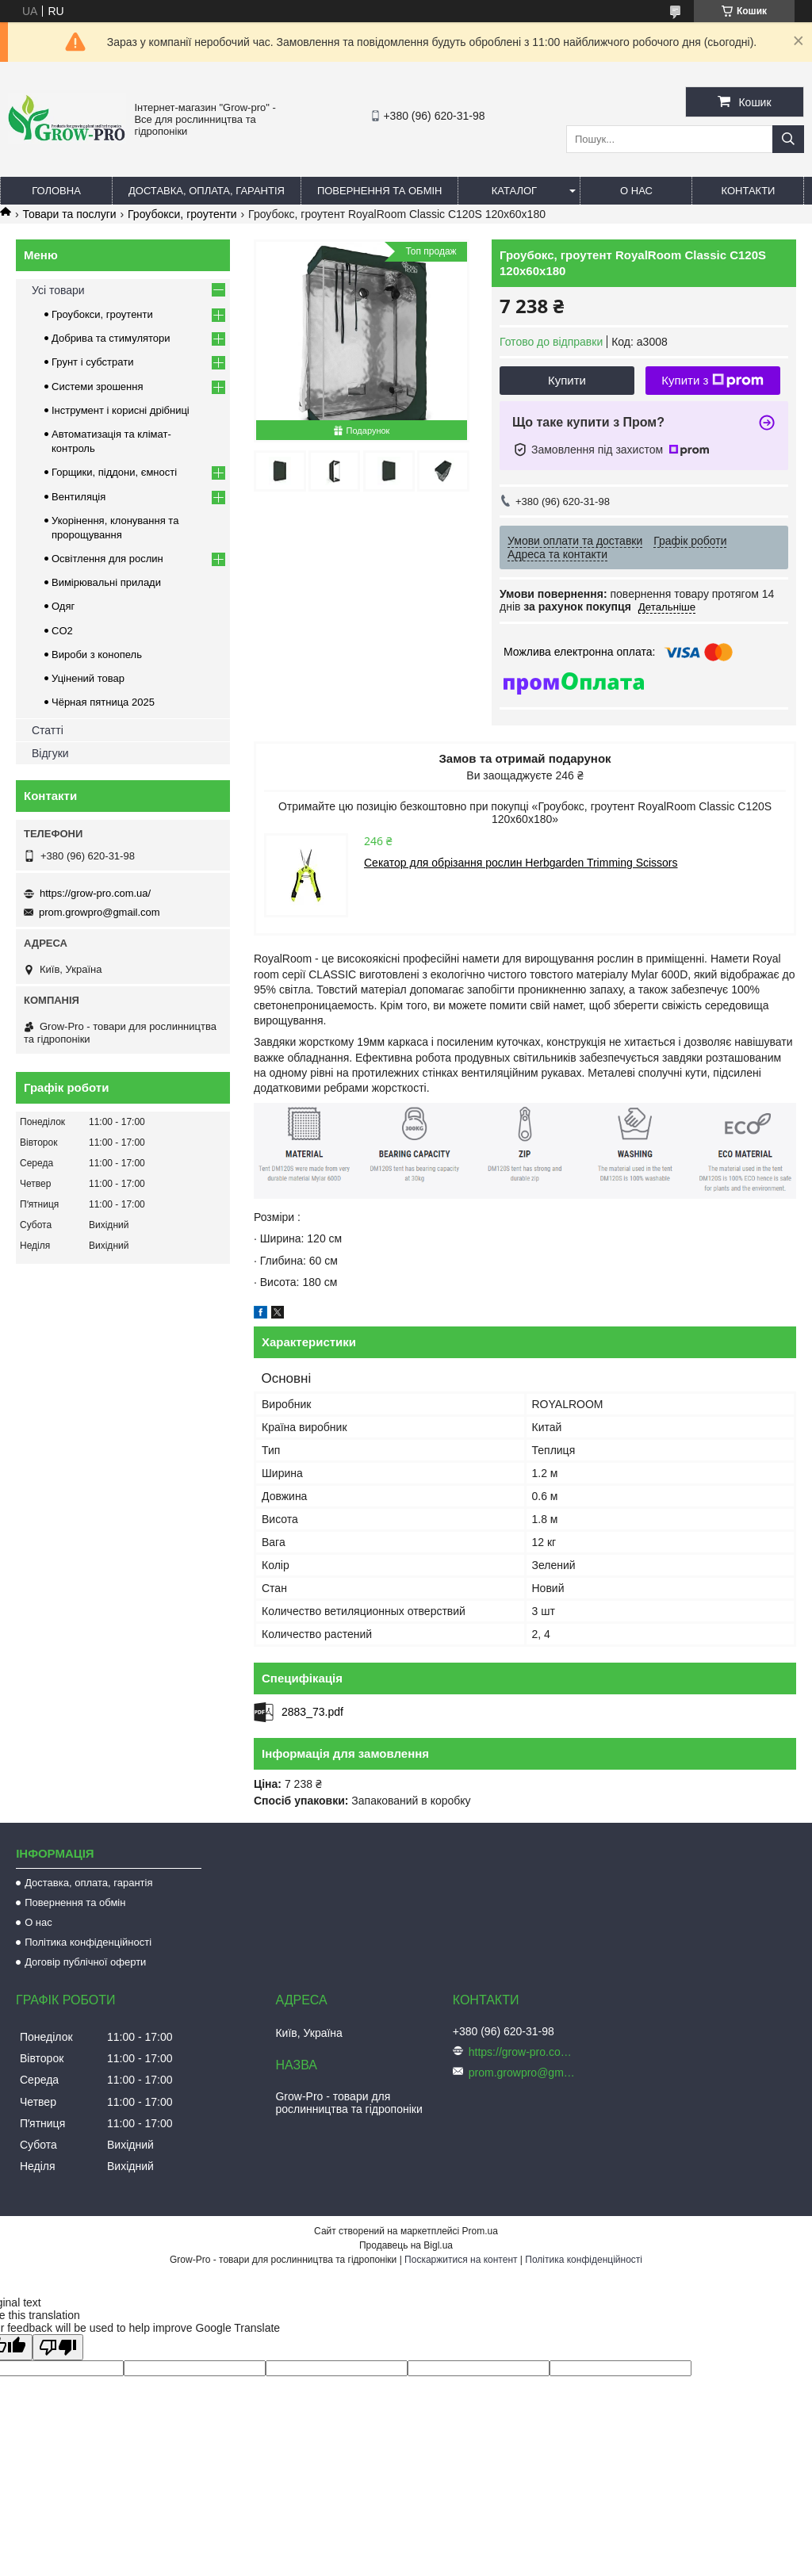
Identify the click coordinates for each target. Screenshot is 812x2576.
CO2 (62, 631)
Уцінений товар (88, 678)
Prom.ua (480, 2231)
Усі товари (58, 290)
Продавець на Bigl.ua (406, 2245)
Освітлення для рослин (107, 559)
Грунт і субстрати (92, 362)
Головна (56, 191)
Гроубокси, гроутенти (182, 214)
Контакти (748, 191)
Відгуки (50, 753)
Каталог (514, 191)
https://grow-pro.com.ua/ (95, 893)
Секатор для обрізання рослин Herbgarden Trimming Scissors (521, 862)
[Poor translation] (58, 2347)
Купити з (712, 380)
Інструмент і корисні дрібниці (121, 410)
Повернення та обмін (379, 191)
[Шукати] (788, 139)
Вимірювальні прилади (106, 582)
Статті (47, 730)
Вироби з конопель (97, 654)
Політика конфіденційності (88, 1942)
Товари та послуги (69, 214)
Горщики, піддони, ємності (114, 472)
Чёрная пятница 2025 (103, 702)
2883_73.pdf (312, 1711)
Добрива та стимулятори (111, 338)
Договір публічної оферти (85, 1962)
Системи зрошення (97, 386)
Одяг (63, 606)
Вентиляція (78, 497)
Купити (567, 380)
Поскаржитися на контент (460, 2259)
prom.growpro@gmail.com (99, 912)
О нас (636, 191)
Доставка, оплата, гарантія (206, 191)
